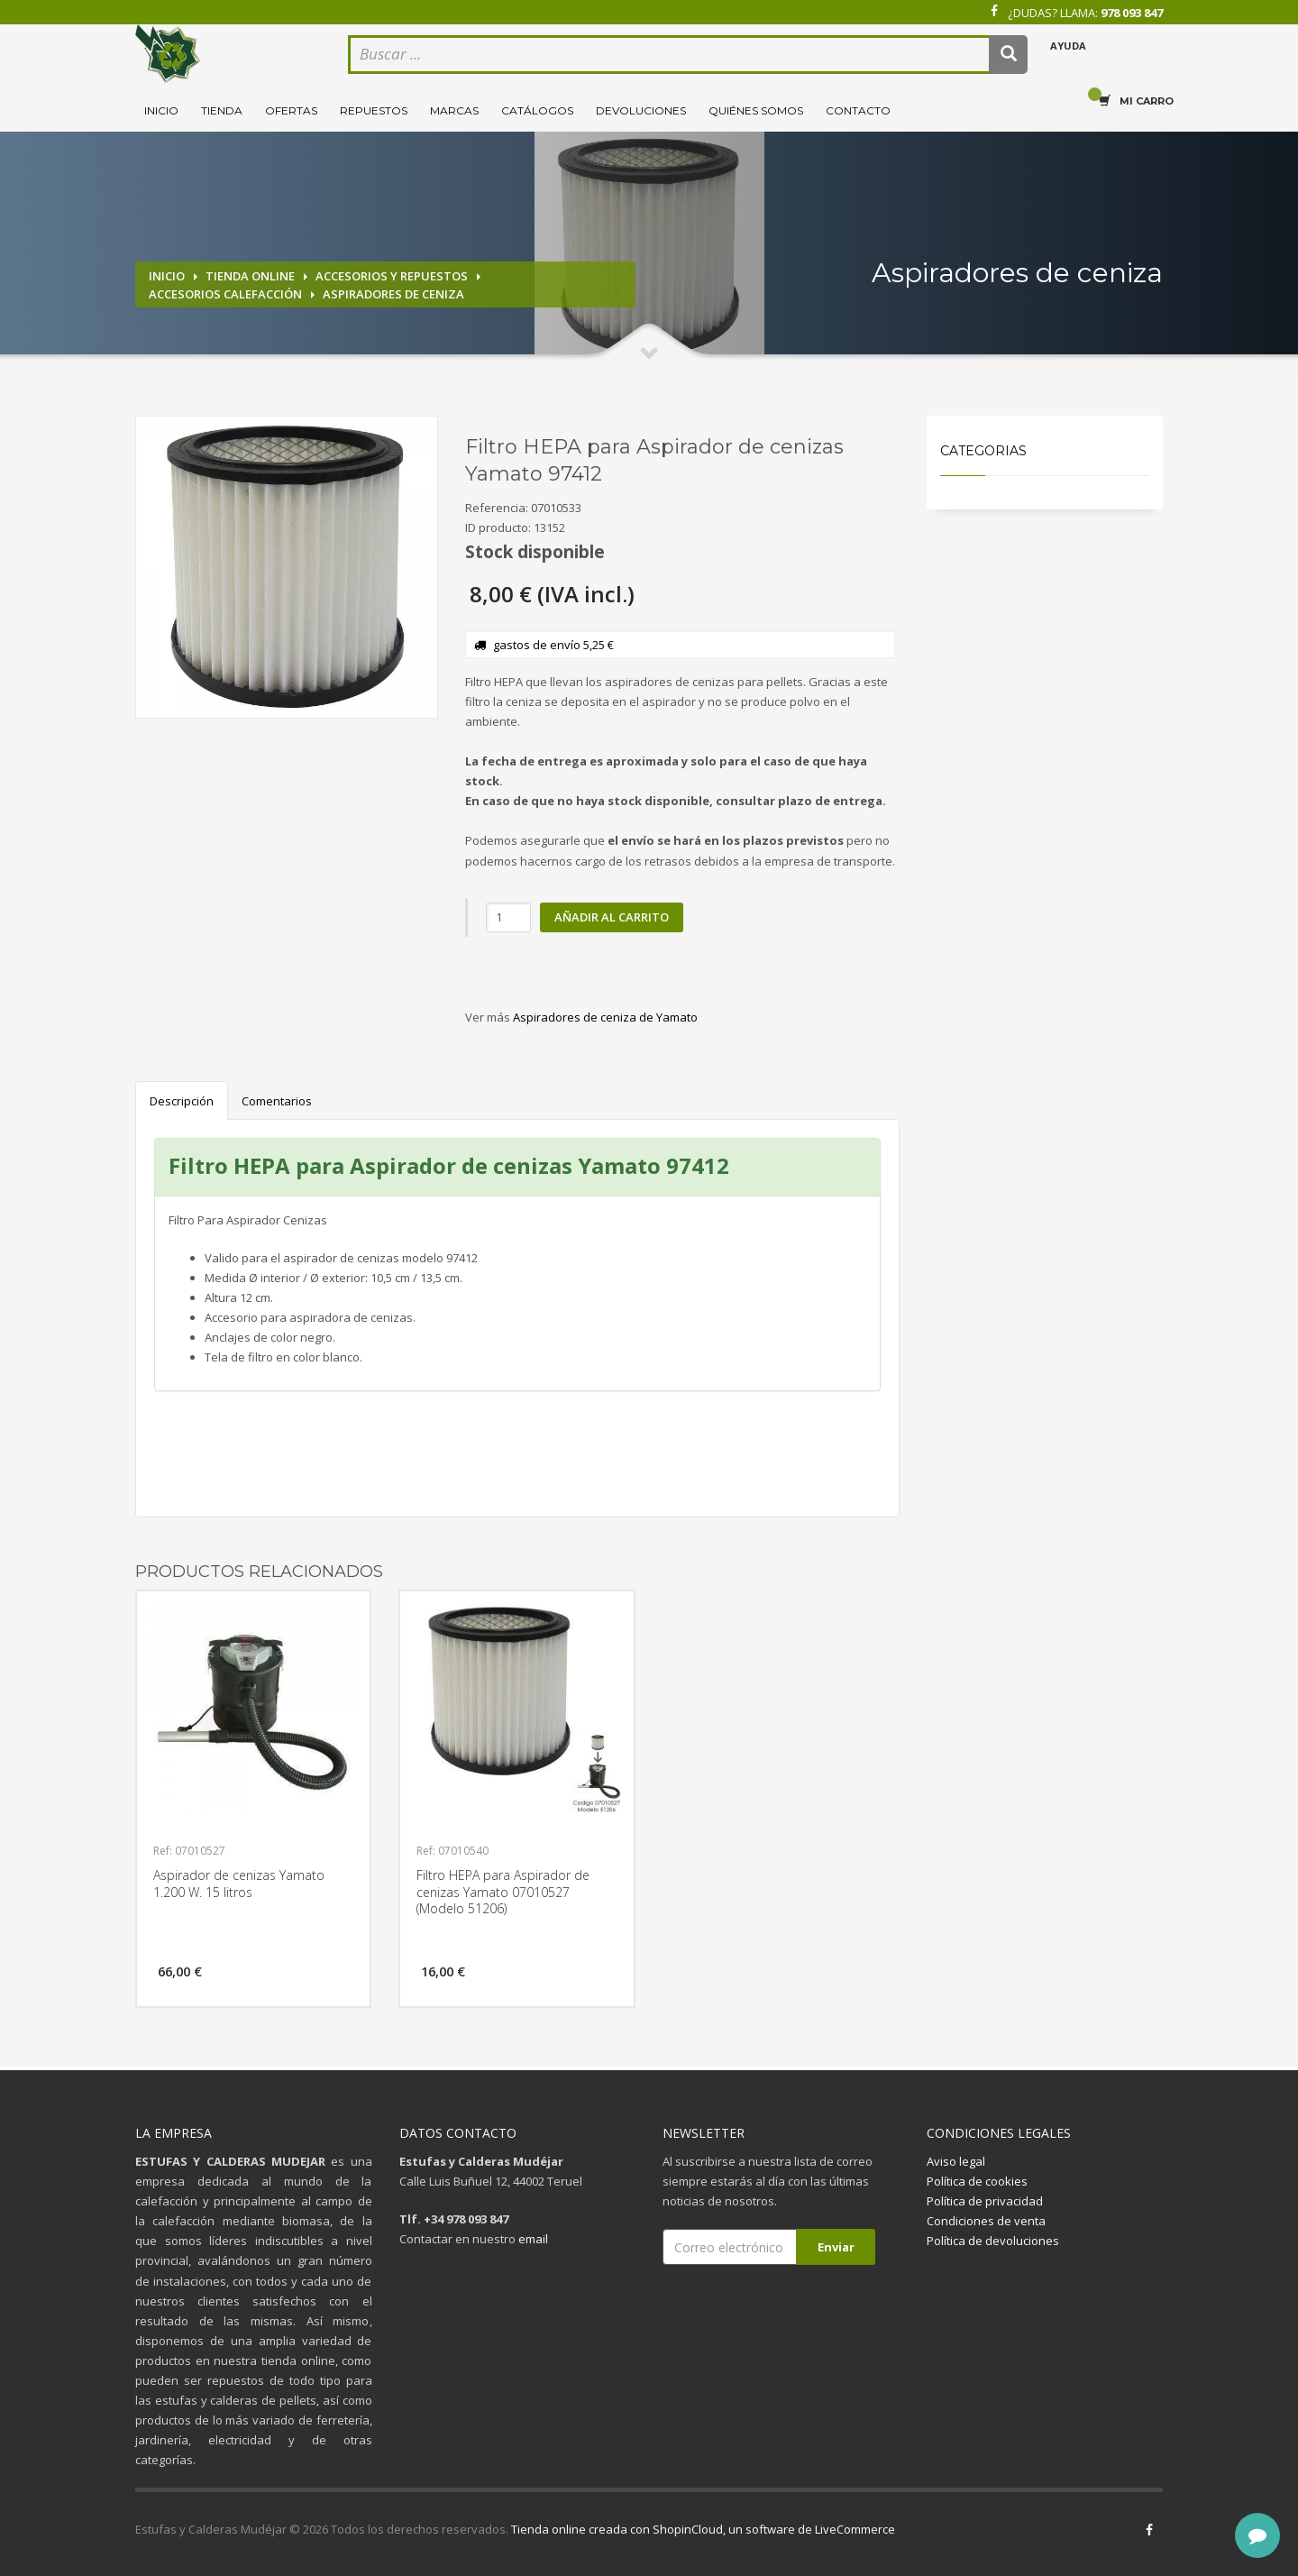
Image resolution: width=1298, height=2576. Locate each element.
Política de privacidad (985, 2201)
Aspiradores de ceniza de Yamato (605, 1017)
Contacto (858, 110)
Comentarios (277, 1101)
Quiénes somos (755, 110)
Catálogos (537, 110)
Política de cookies (977, 2181)
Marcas (454, 110)
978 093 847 (1132, 13)
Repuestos (373, 110)
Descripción (182, 1101)
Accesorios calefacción (225, 294)
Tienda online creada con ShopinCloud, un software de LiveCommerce (703, 2529)
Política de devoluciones (993, 2240)
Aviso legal (956, 2161)
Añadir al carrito (611, 917)
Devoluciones (641, 110)
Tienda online (250, 276)
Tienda (221, 110)
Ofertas (291, 110)
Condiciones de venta (986, 2221)
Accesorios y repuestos (391, 276)
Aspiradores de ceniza (393, 294)
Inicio (161, 110)
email (533, 2239)
